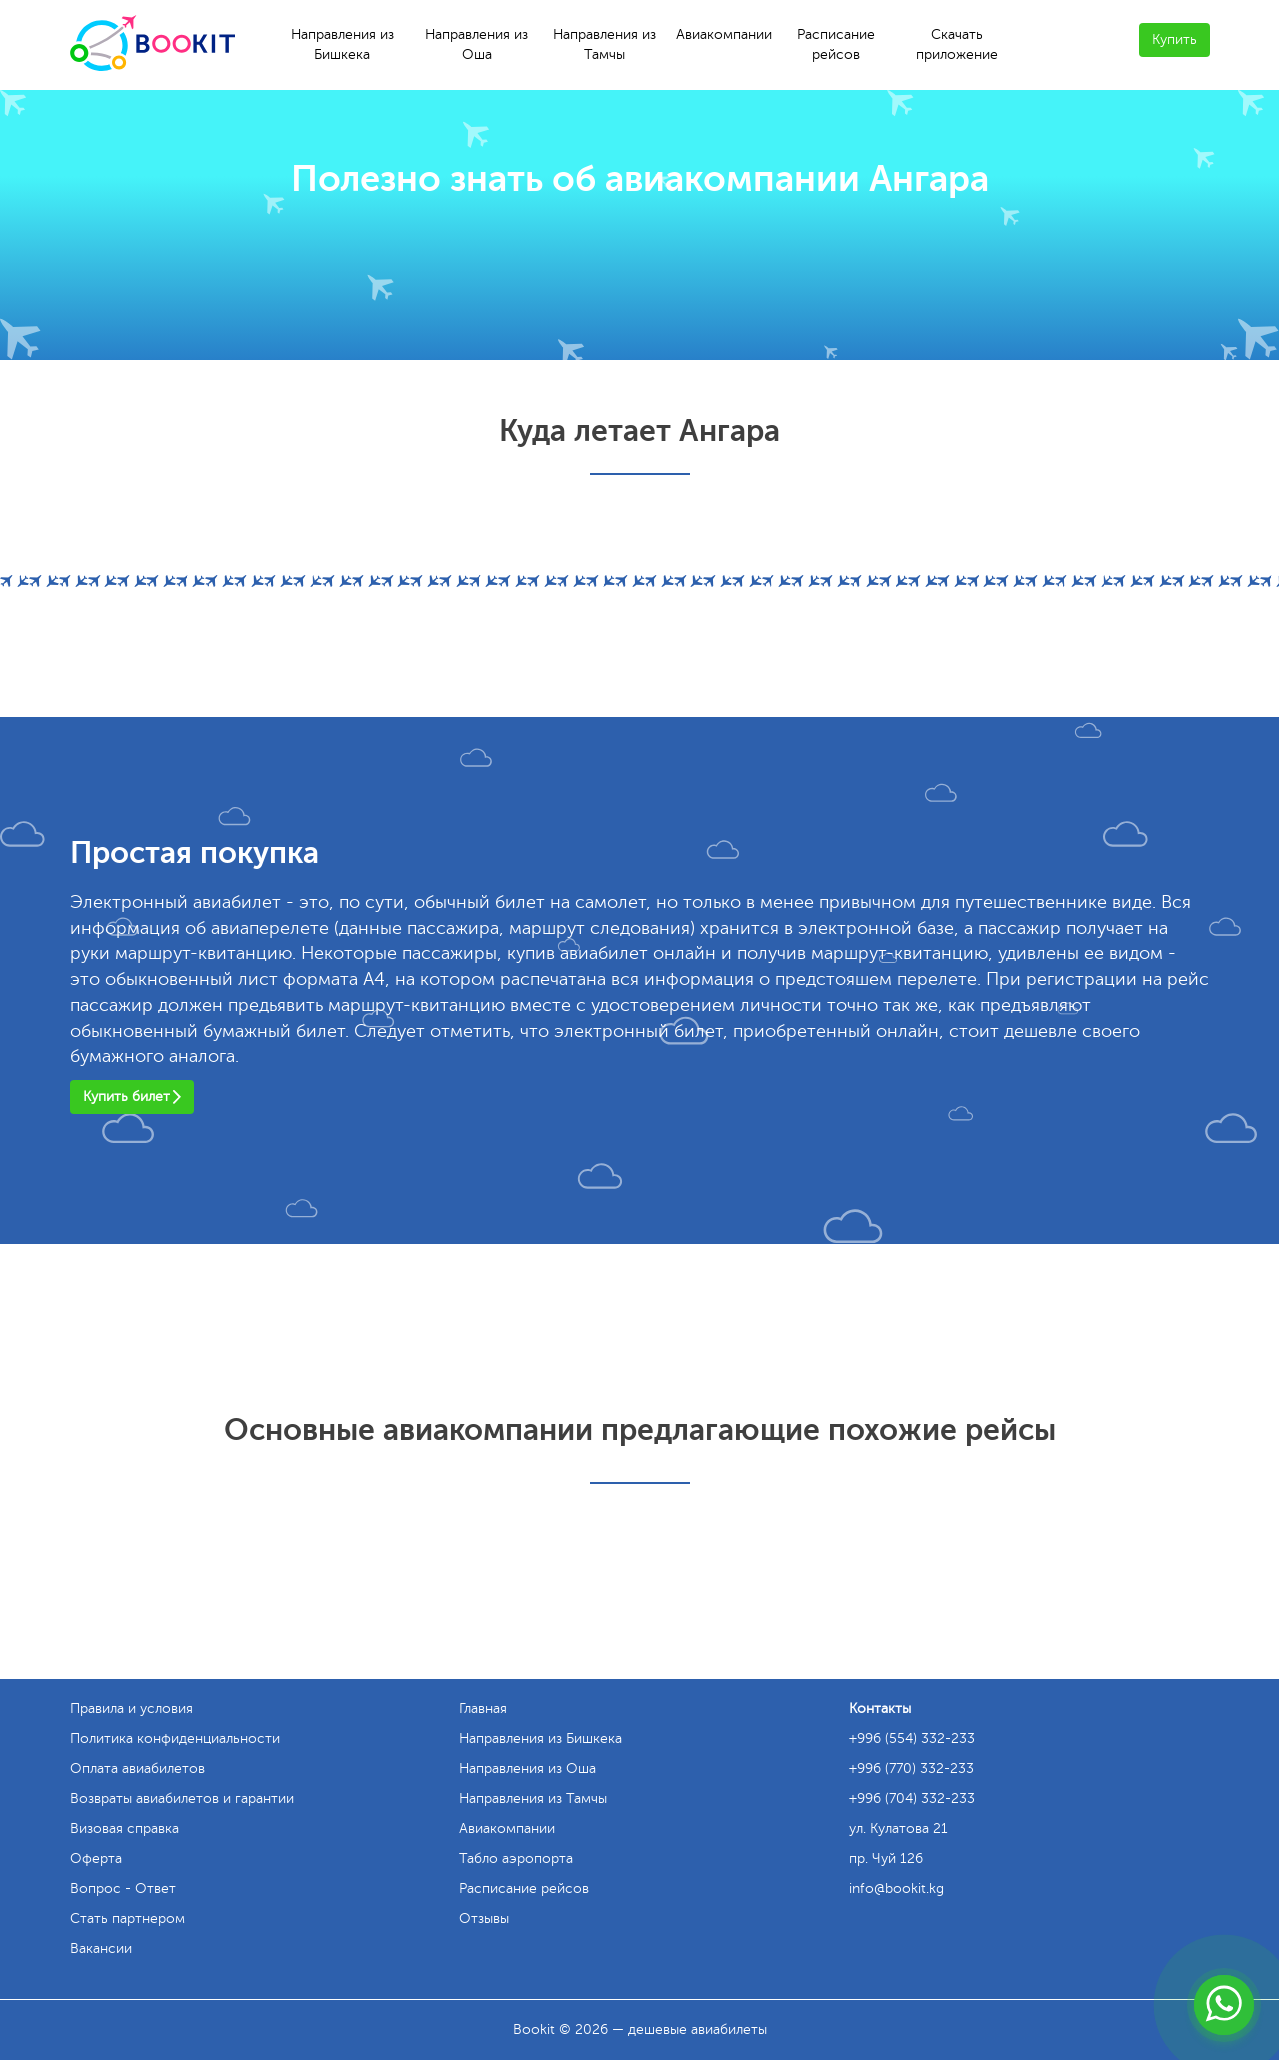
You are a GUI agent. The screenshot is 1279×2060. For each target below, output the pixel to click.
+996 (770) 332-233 (911, 1768)
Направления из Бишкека (342, 44)
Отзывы (484, 1918)
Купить (1174, 39)
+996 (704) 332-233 (912, 1798)
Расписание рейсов (836, 44)
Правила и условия (131, 1708)
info (896, 1888)
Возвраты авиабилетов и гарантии (182, 1798)
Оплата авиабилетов (137, 1768)
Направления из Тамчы (604, 44)
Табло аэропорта (516, 1858)
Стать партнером (127, 1918)
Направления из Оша (476, 44)
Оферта (96, 1858)
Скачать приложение (957, 44)
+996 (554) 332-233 (912, 1738)
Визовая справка (124, 1828)
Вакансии (101, 1948)
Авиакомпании (724, 34)
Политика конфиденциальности (175, 1738)
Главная (483, 1708)
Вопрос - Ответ (123, 1888)
